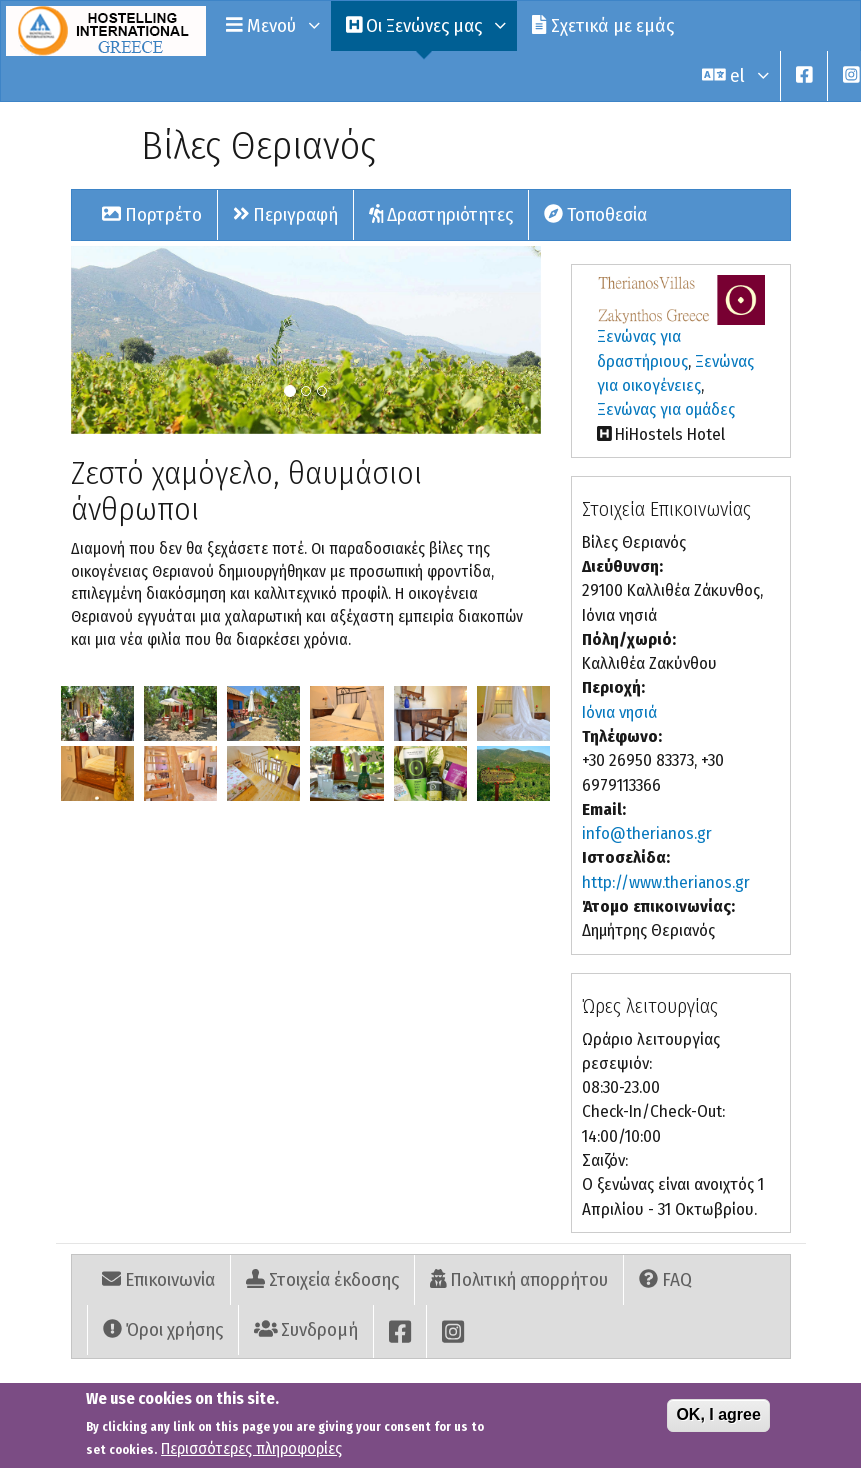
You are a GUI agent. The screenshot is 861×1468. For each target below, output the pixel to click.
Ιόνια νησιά (619, 712)
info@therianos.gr (647, 833)
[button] (97, 713)
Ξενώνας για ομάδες (666, 409)
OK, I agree (718, 1420)
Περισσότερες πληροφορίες (251, 1454)
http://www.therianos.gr (666, 882)
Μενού (271, 25)
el (733, 75)
